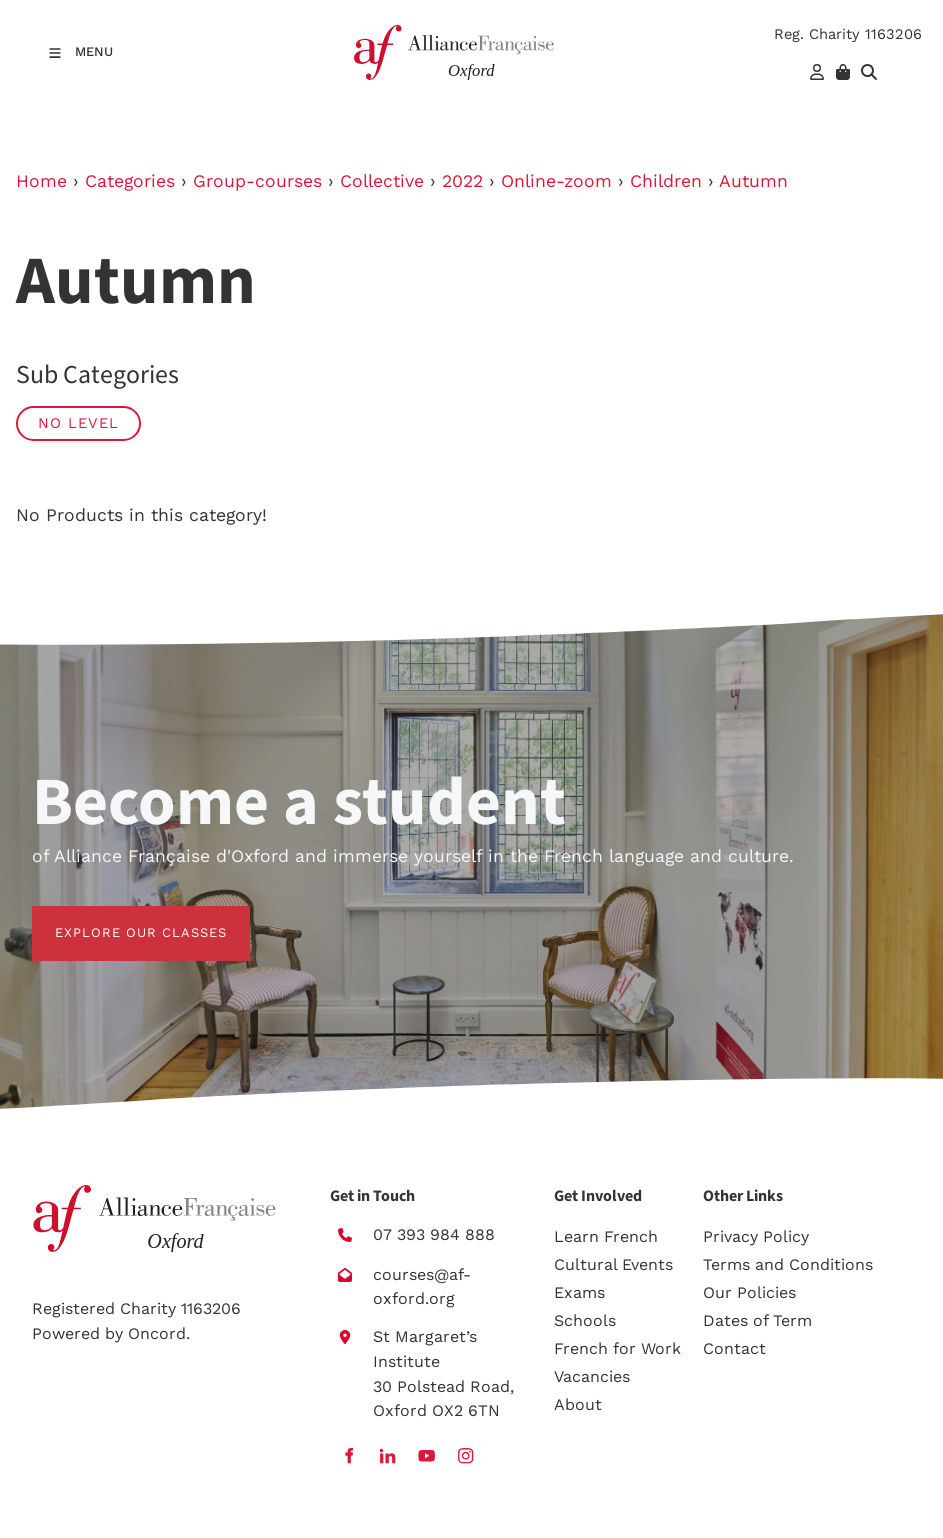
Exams (579, 1292)
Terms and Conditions (788, 1264)
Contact (734, 1348)
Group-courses (257, 181)
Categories (130, 181)
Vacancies (592, 1376)
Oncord (157, 1333)
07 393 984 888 (434, 1234)
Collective (382, 181)
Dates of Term (757, 1320)
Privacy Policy (756, 1236)
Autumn (753, 181)
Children (666, 181)
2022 (462, 181)
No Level (78, 423)
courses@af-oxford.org (422, 1287)
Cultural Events (613, 1264)
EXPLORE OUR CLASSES (118, 917)
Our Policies (749, 1292)
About (578, 1404)
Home (41, 181)
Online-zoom (556, 181)
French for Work (617, 1348)
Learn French (606, 1236)
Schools (585, 1320)
